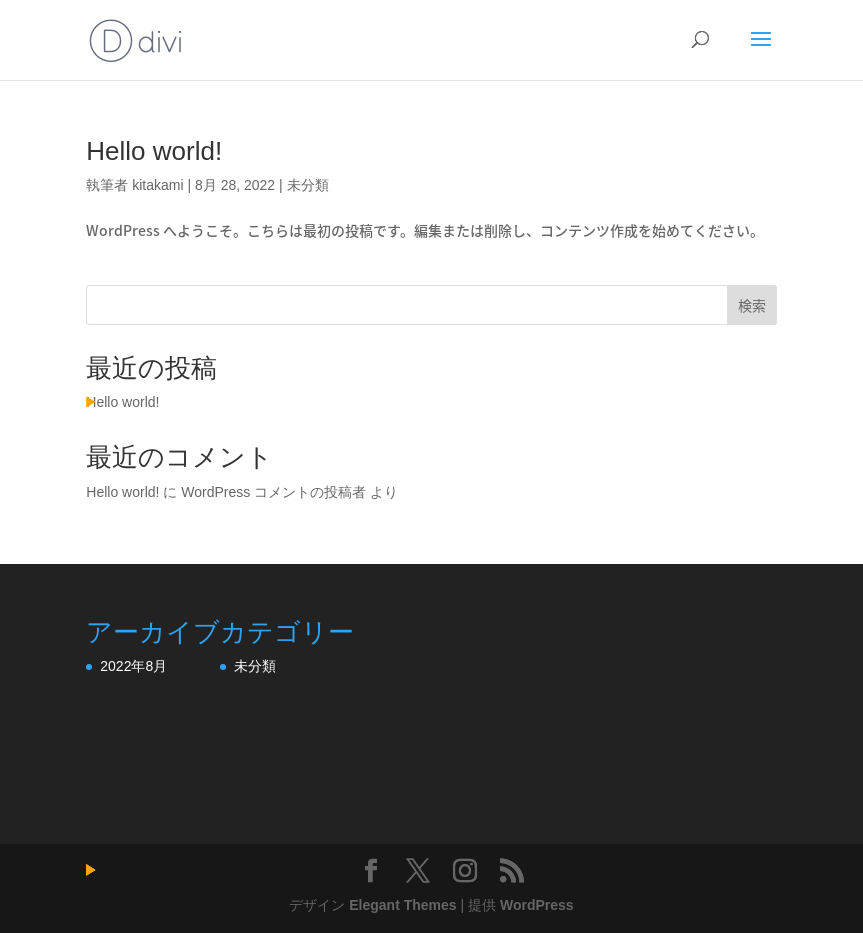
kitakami (157, 185)
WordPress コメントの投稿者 (273, 492)
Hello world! (154, 151)
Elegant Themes (402, 905)
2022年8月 (133, 666)
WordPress (537, 905)
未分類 (308, 185)
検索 (752, 305)
